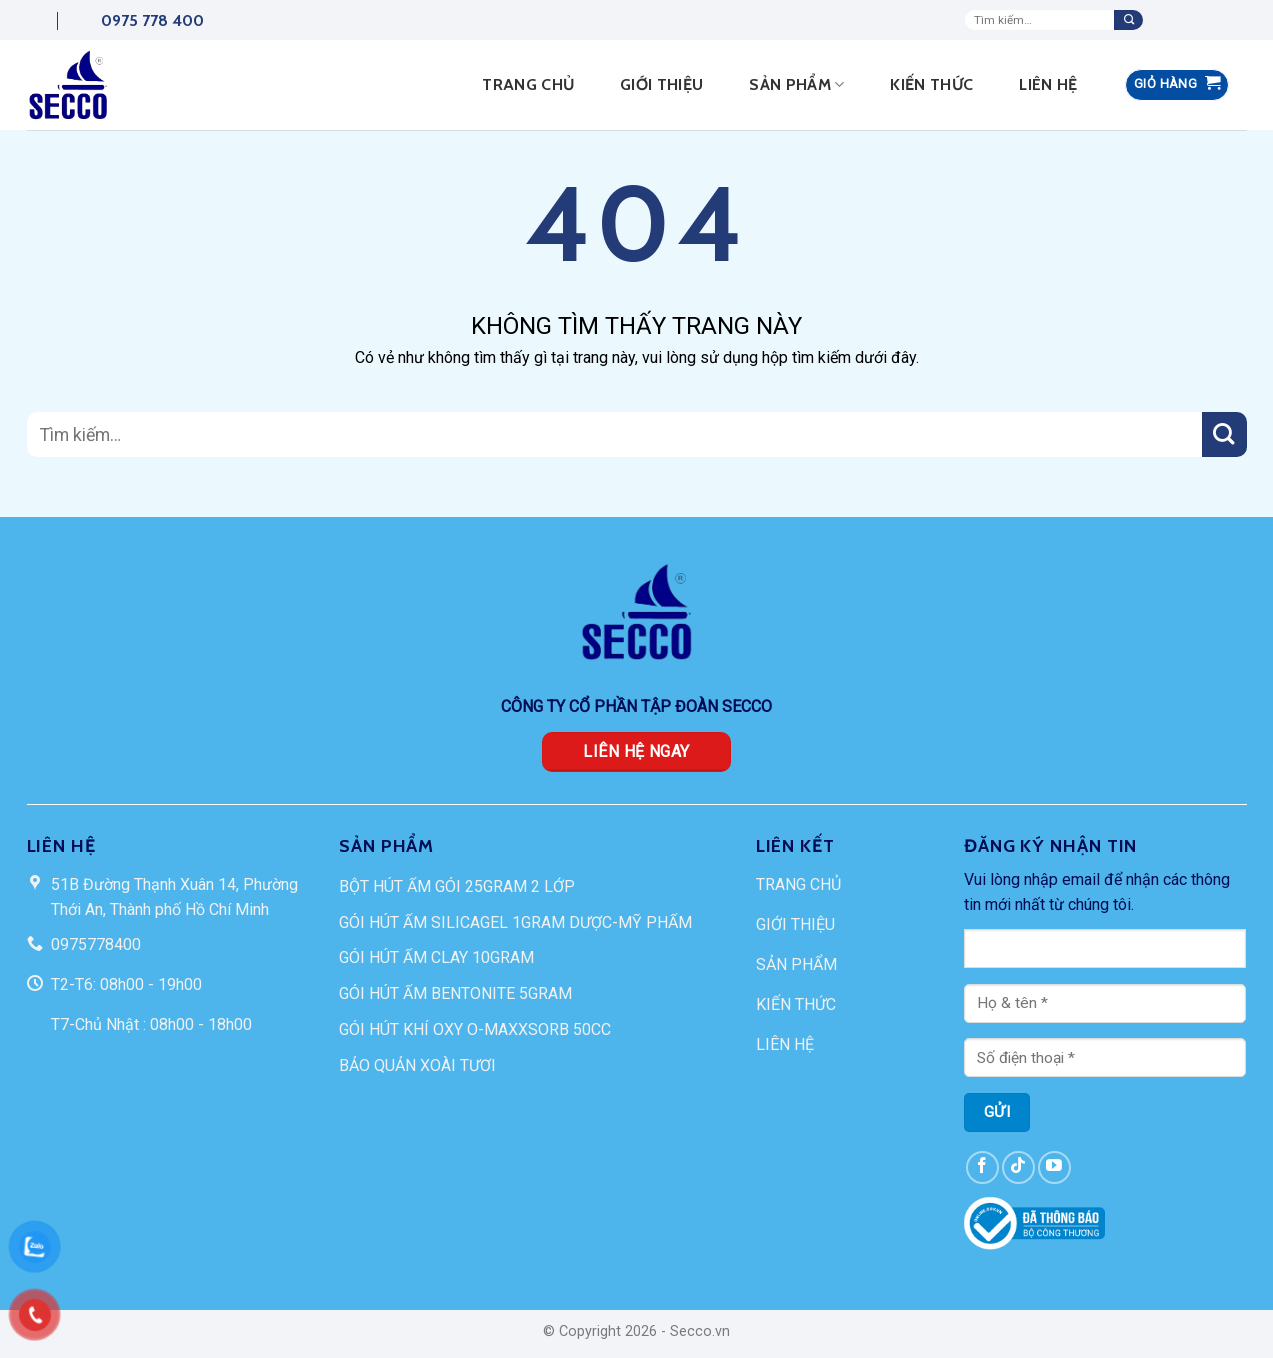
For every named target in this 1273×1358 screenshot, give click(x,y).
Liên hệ (1048, 84)
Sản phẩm (796, 85)
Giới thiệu (661, 84)
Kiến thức (931, 84)
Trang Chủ (528, 84)
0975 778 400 (130, 20)
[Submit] (1128, 20)
